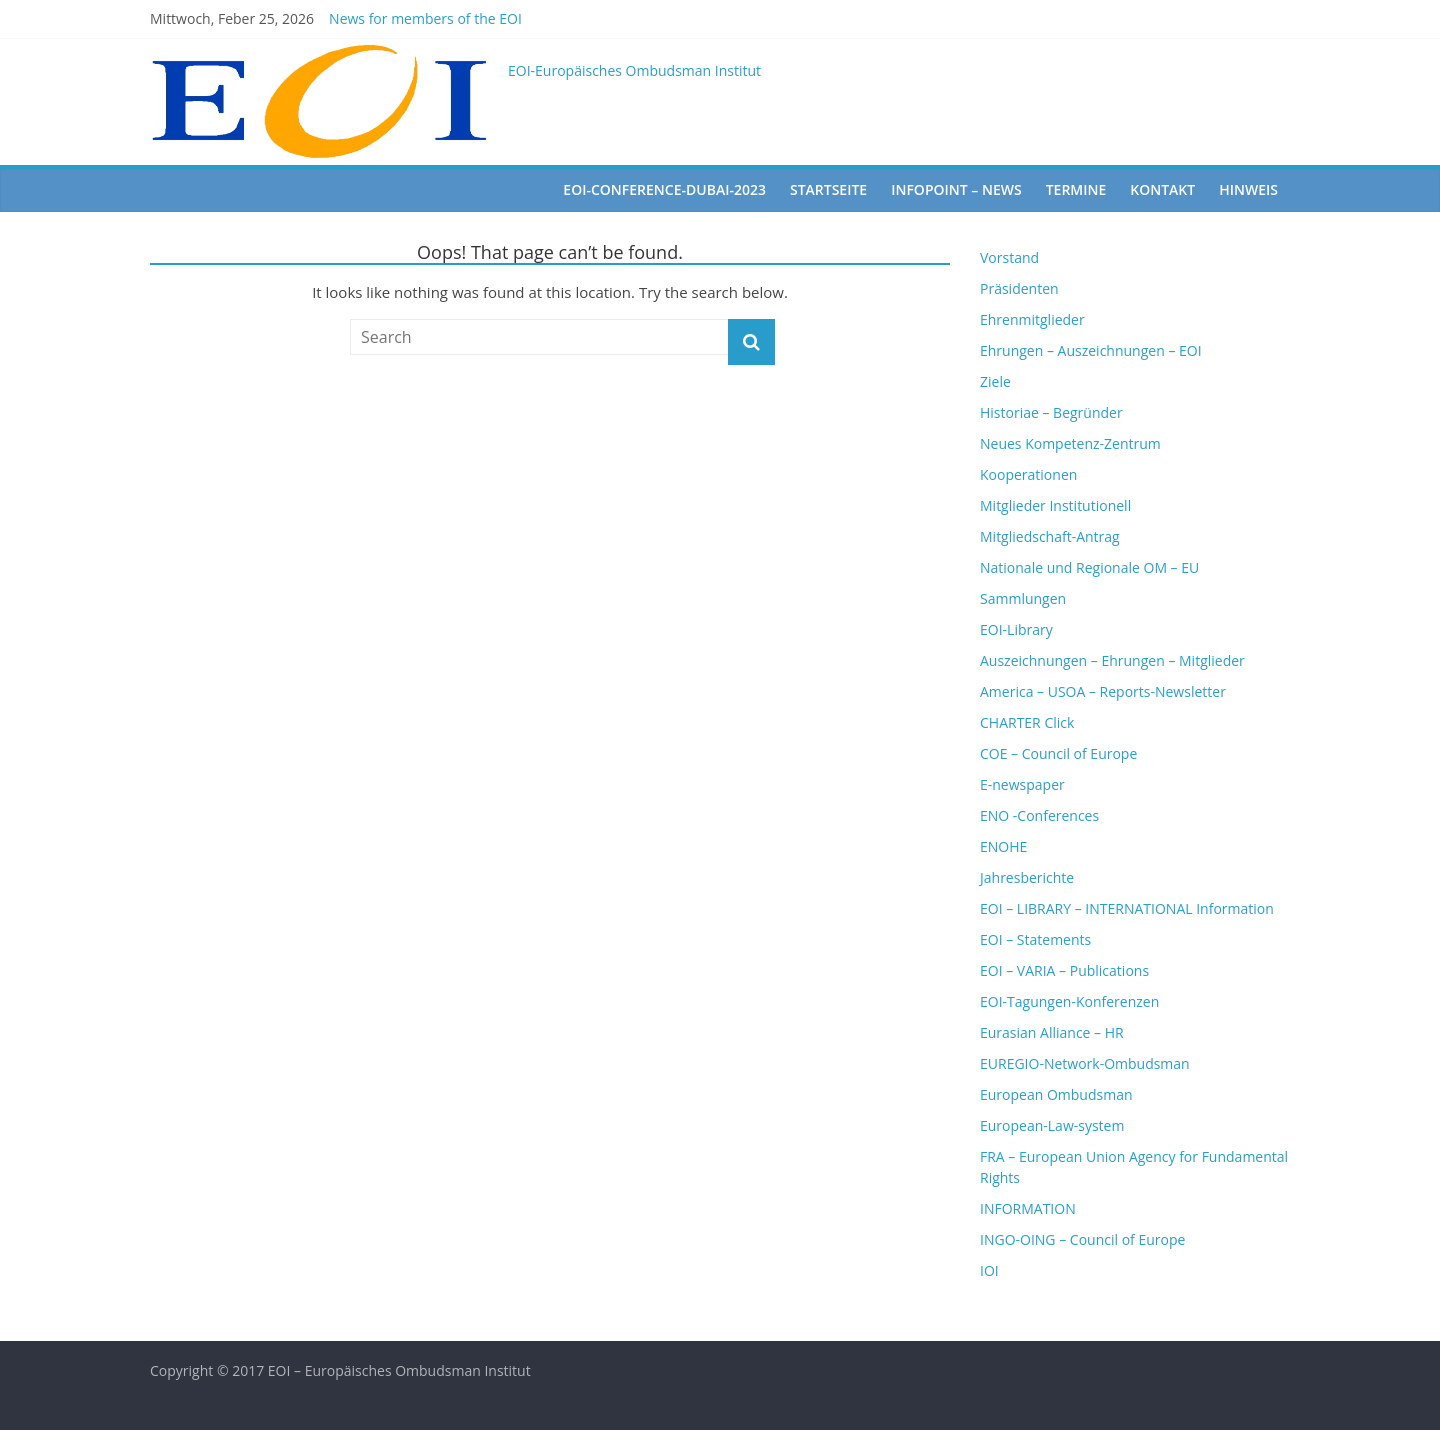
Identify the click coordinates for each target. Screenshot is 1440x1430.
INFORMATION (1028, 1208)
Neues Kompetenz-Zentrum (1070, 443)
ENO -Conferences (1039, 815)
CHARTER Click (1027, 722)
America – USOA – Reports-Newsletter (1103, 691)
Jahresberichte (1027, 877)
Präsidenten (1019, 288)
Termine (1076, 189)
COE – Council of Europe (1058, 753)
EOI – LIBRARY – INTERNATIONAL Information (1127, 908)
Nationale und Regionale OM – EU (1089, 567)
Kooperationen (1028, 474)
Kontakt (1162, 189)
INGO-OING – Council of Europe (1082, 1239)
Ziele (995, 381)
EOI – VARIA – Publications (1064, 970)
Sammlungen (1023, 598)
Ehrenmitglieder (1032, 319)
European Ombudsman (1056, 1094)
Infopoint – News (956, 189)
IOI (989, 1270)
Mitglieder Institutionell (1055, 505)
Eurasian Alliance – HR (1052, 1032)
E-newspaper (1022, 784)
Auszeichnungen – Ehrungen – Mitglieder (1112, 660)
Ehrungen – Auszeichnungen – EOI (1091, 350)
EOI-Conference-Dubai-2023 (664, 189)
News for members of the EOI (425, 18)
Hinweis (1248, 189)
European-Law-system (1052, 1125)
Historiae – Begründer (1051, 412)
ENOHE (1003, 846)
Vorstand (1009, 257)
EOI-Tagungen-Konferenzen (1069, 1001)
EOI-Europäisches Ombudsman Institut (634, 70)
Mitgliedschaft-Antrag (1050, 536)
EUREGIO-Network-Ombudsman (1085, 1063)
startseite (828, 189)
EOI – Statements (1035, 939)
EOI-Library (1016, 629)
